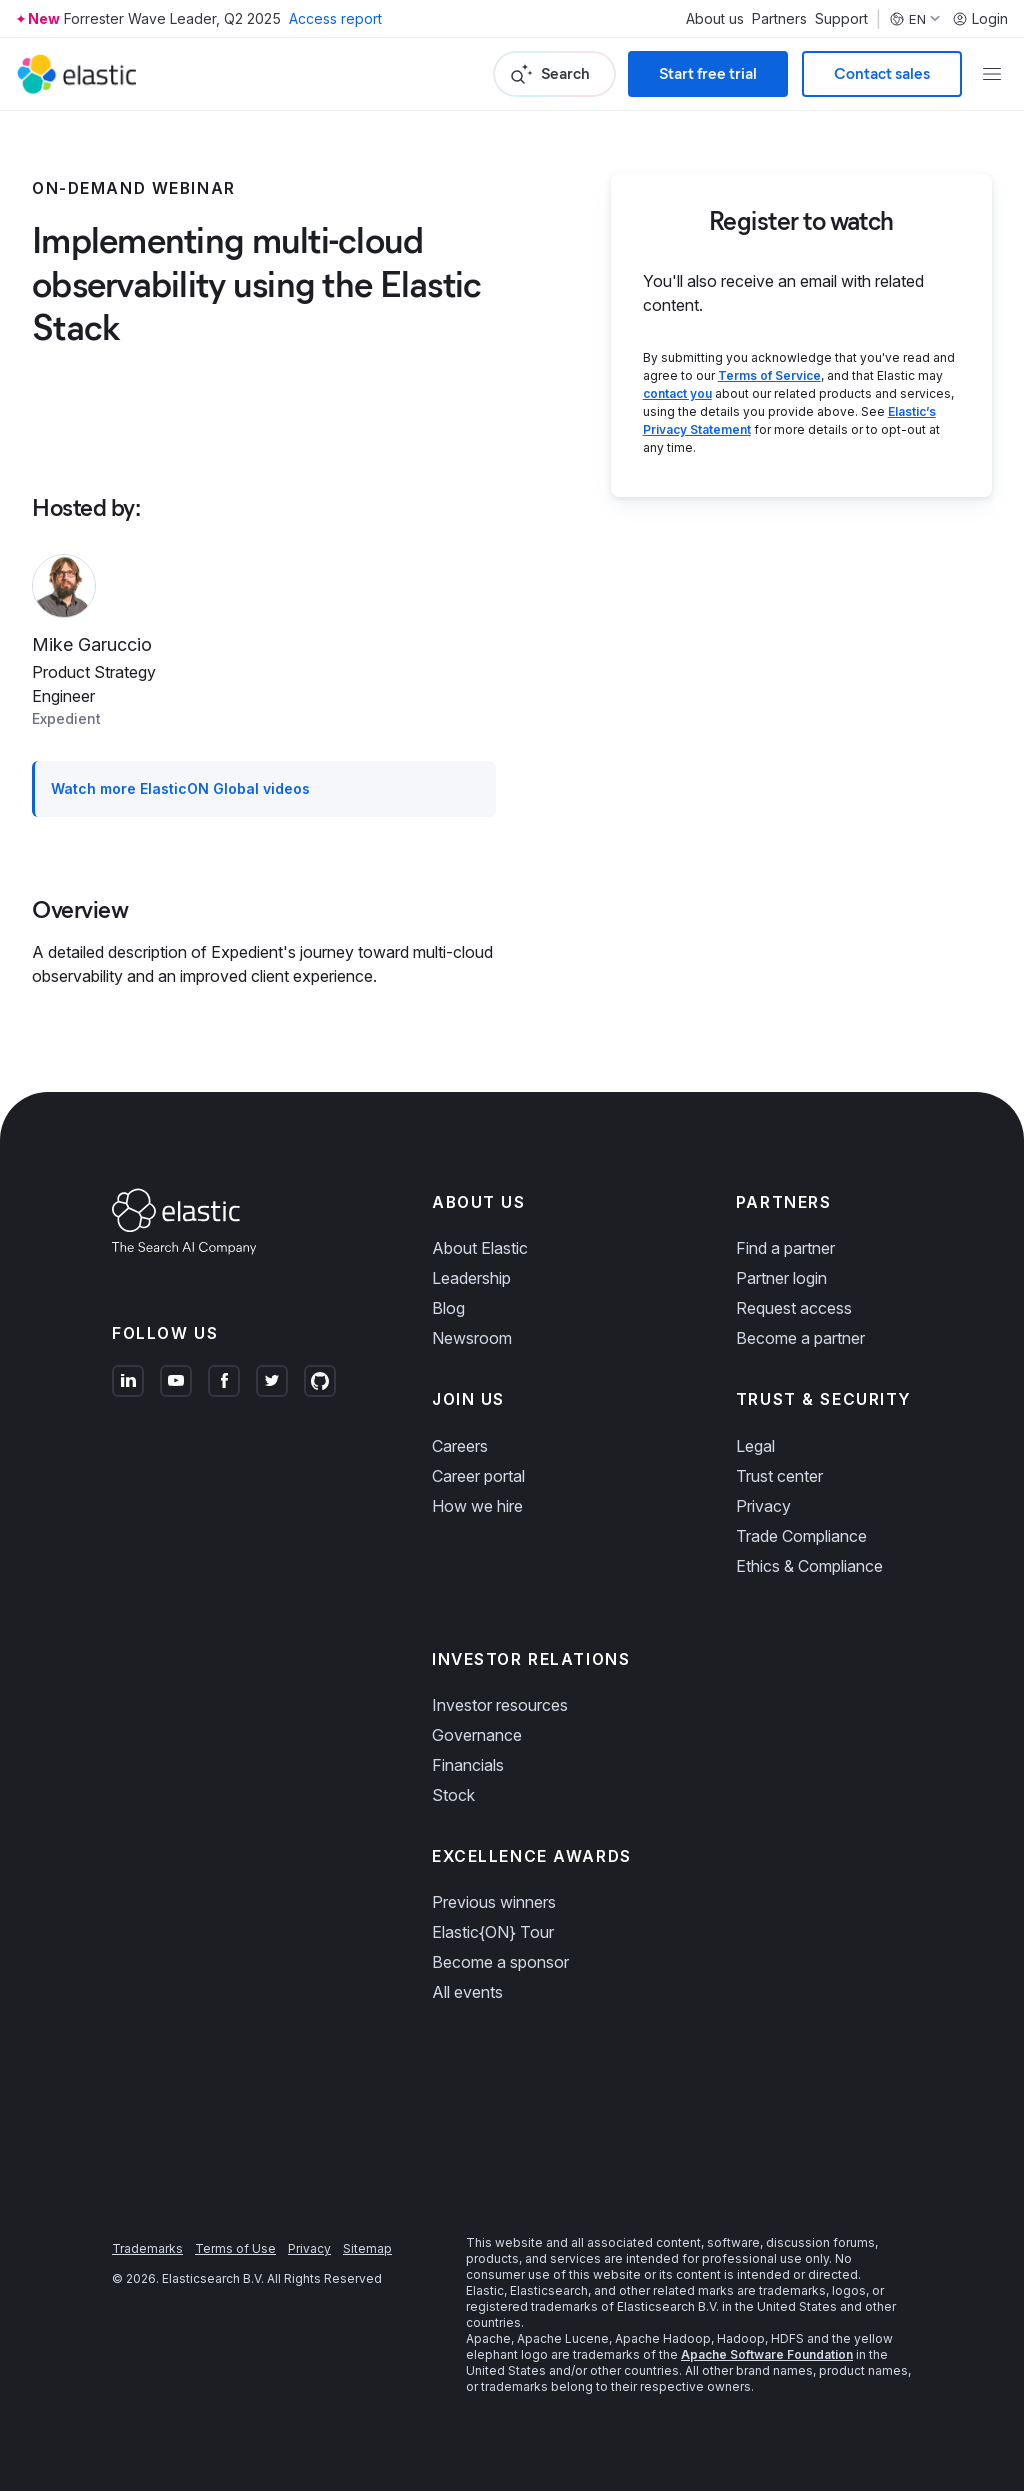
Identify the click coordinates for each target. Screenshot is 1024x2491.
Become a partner (800, 1338)
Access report (335, 18)
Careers (460, 1446)
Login (980, 19)
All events (467, 1992)
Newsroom (472, 1338)
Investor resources (500, 1705)
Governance (477, 1735)
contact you (677, 393)
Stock (453, 1795)
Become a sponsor (500, 1962)
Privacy (763, 1506)
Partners (779, 19)
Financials (468, 1765)
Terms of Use (235, 2248)
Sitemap (367, 2248)
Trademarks (147, 2248)
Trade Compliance (801, 1536)
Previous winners (494, 1902)
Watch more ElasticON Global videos (180, 788)
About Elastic (480, 1248)
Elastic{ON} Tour (493, 1932)
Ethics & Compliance (809, 1566)
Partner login (781, 1278)
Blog (448, 1308)
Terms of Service (769, 375)
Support (841, 19)
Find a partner (785, 1248)
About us (715, 19)
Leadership (471, 1278)
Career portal (478, 1476)
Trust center (779, 1476)
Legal (755, 1446)
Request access (794, 1308)
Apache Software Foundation (767, 2354)
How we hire (477, 1506)
